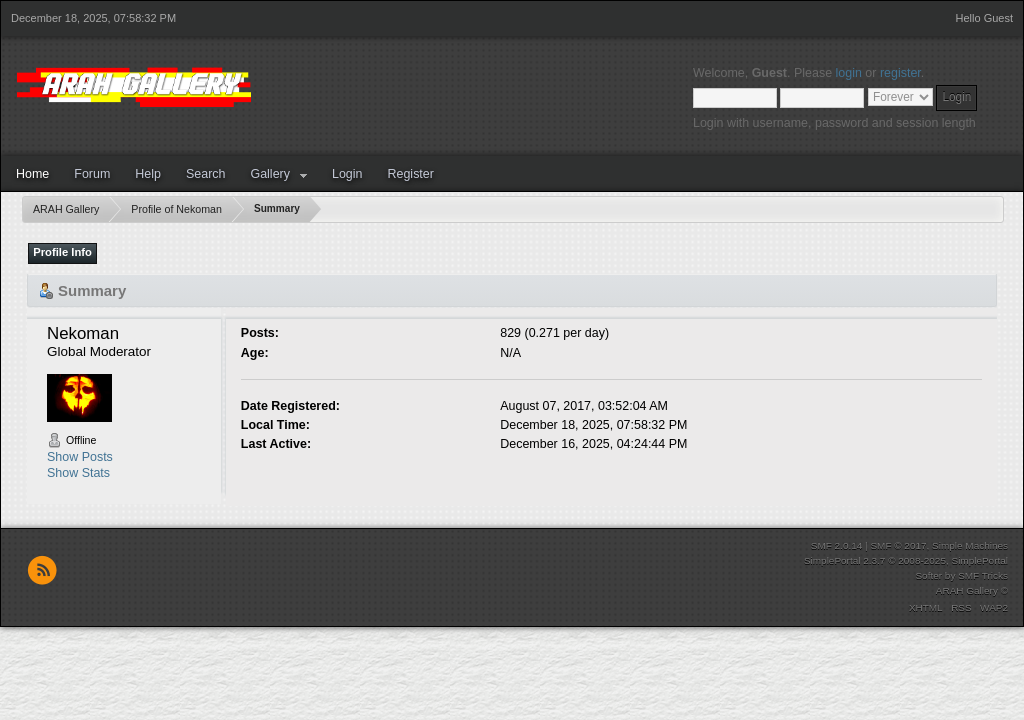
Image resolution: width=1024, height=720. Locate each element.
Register (410, 174)
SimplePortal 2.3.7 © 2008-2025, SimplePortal (906, 560)
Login (347, 174)
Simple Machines (970, 545)
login (849, 73)
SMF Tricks (983, 575)
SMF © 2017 (898, 545)
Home (32, 174)
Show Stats (78, 473)
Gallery (270, 174)
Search (206, 174)
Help (148, 174)
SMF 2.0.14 (837, 545)
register (900, 73)
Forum (92, 174)
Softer (928, 575)
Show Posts (80, 457)
